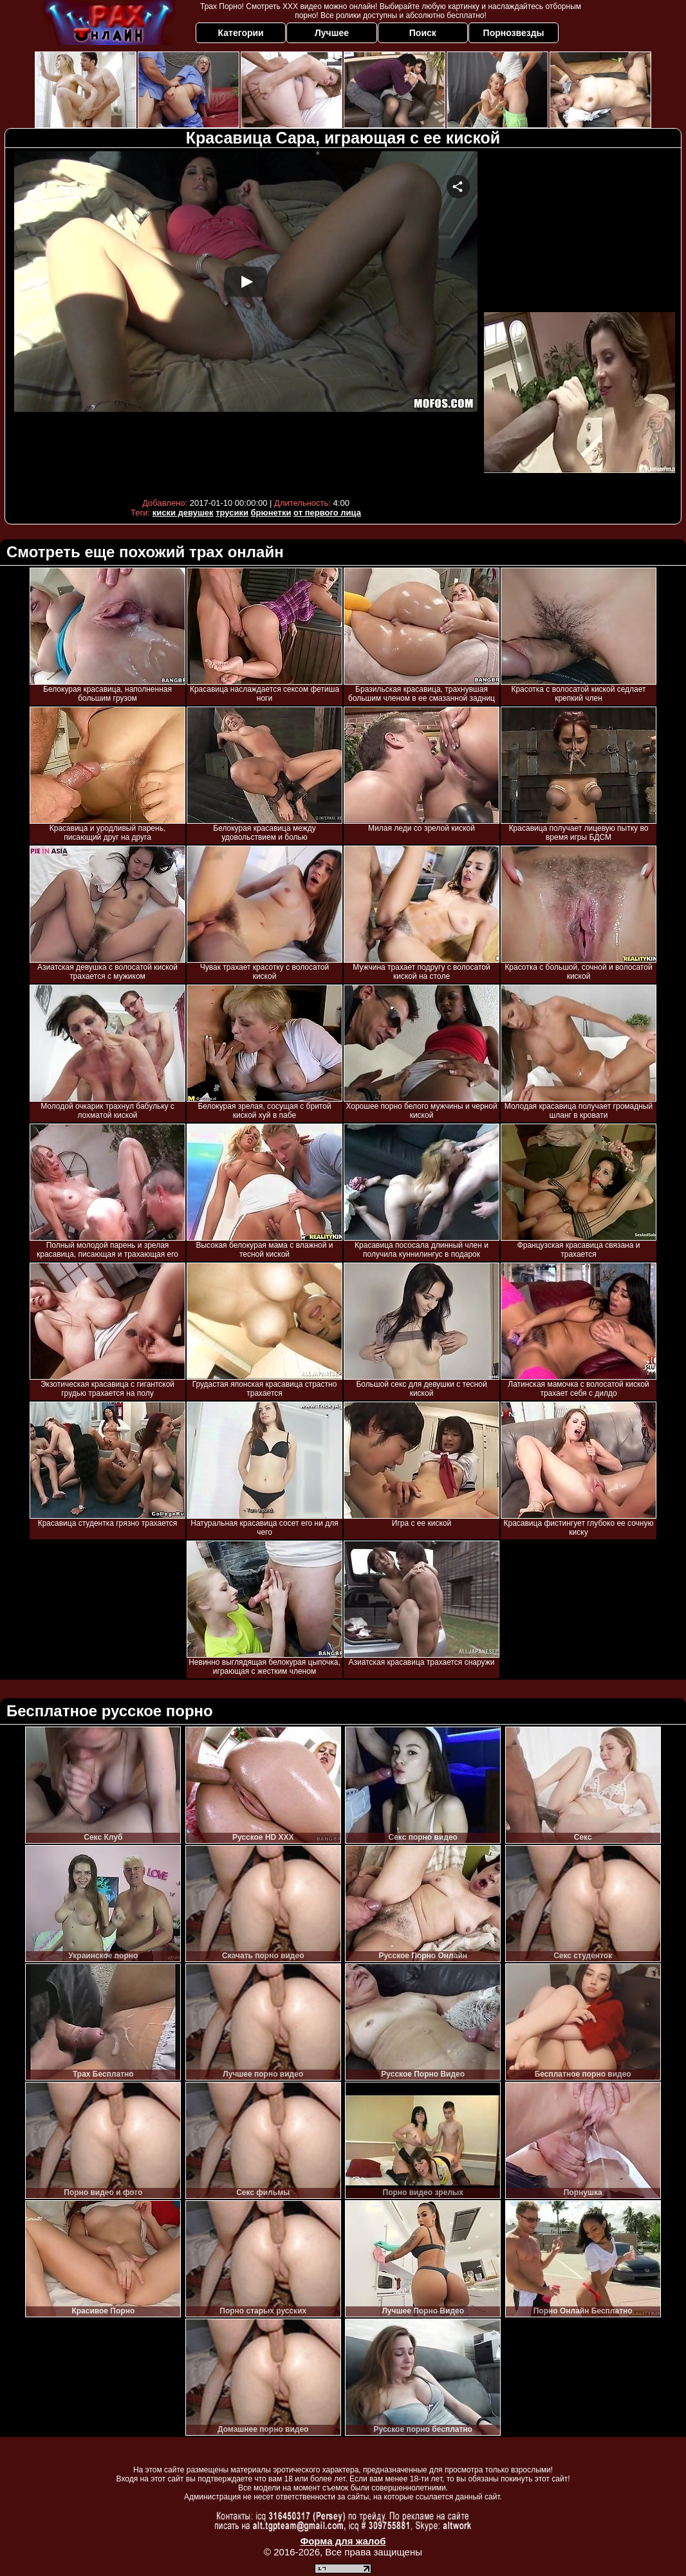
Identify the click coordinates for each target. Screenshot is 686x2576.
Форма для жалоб (342, 2540)
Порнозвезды (513, 33)
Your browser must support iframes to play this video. (245, 321)
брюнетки (271, 512)
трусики (232, 512)
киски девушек (183, 512)
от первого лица (327, 512)
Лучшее (332, 33)
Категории (241, 33)
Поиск (422, 33)
